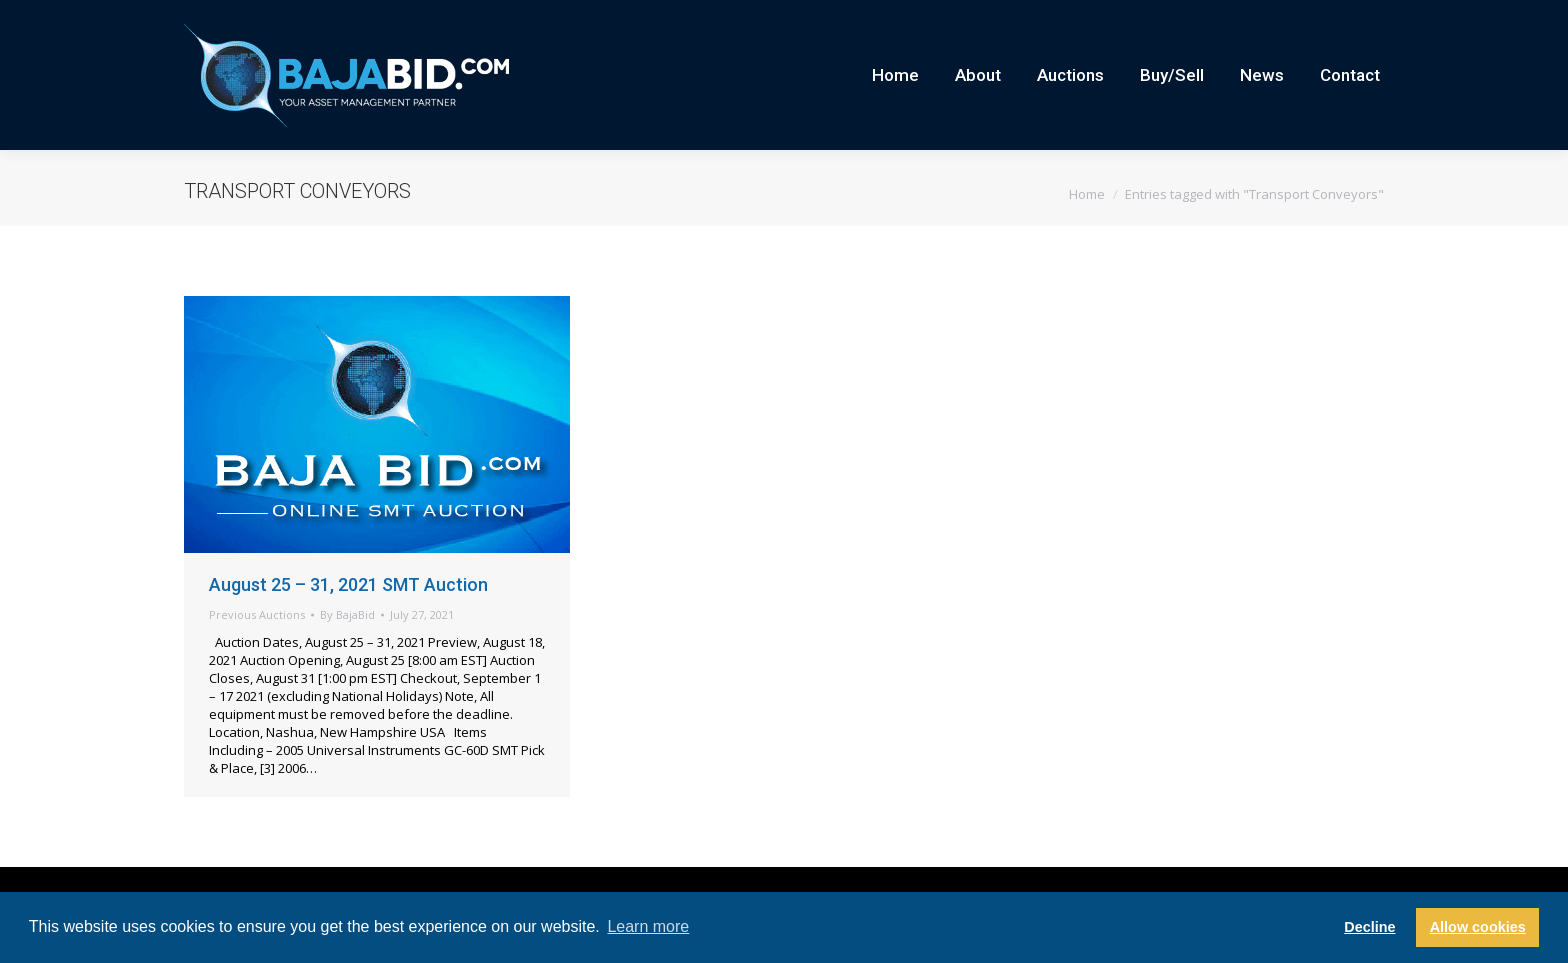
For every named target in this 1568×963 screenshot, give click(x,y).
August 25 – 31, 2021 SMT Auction (348, 620)
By (347, 650)
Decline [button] (1369, 927)
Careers (1199, 18)
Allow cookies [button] (1478, 927)
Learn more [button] (648, 926)
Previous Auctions (257, 650)
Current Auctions (1287, 18)
